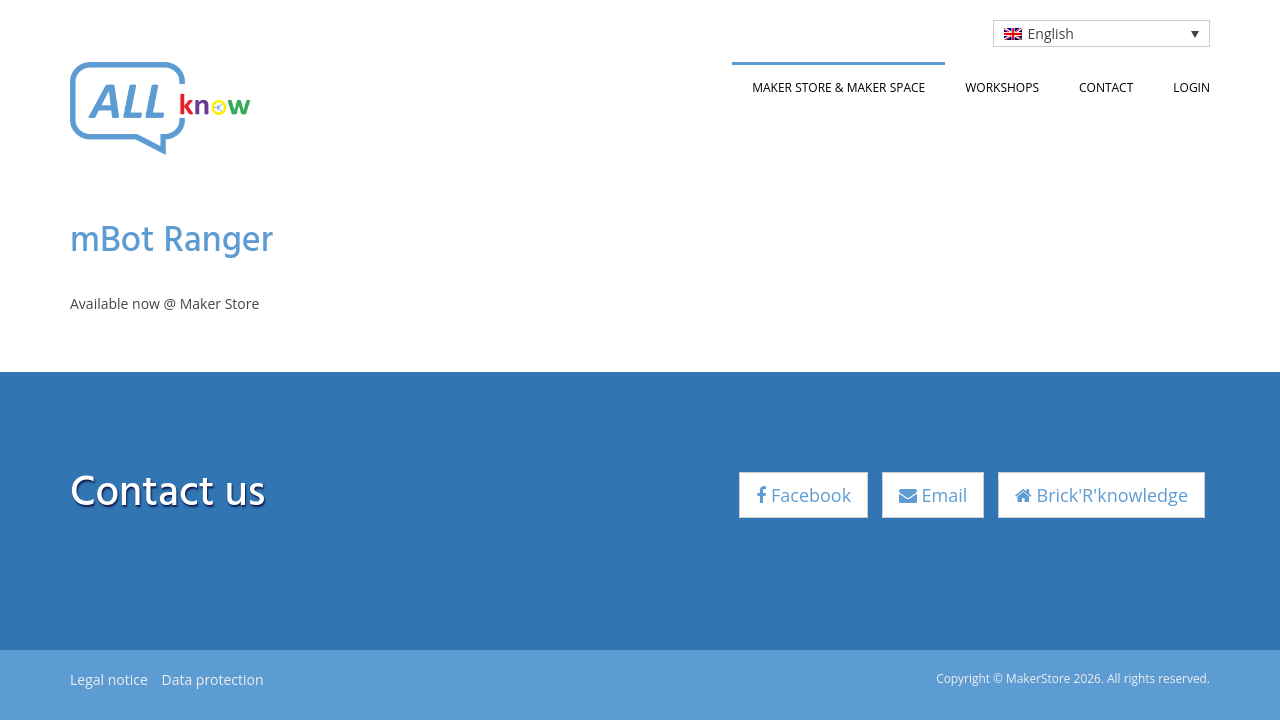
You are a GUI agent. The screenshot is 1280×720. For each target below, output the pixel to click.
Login (1191, 87)
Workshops (1002, 87)
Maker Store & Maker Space (838, 87)
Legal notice (109, 679)
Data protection (212, 679)
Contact (1106, 87)
